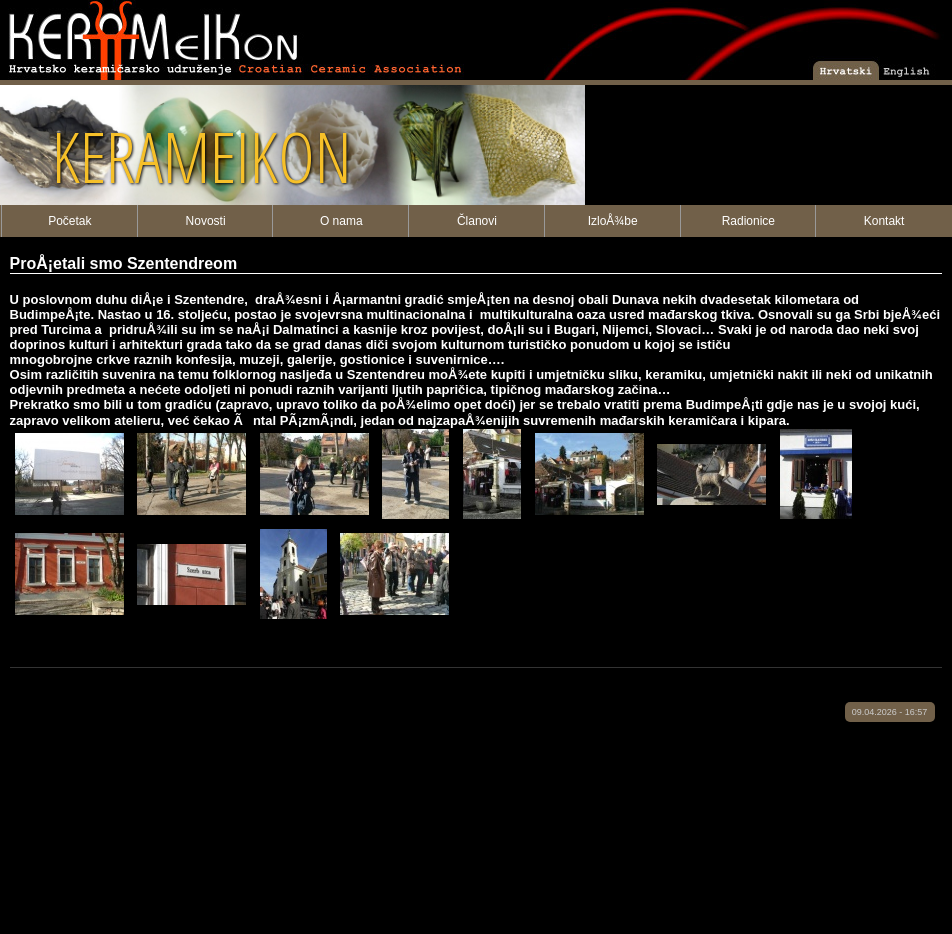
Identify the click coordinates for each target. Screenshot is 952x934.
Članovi (477, 221)
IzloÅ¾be (613, 221)
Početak (69, 221)
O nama (341, 221)
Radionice (748, 221)
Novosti (206, 221)
